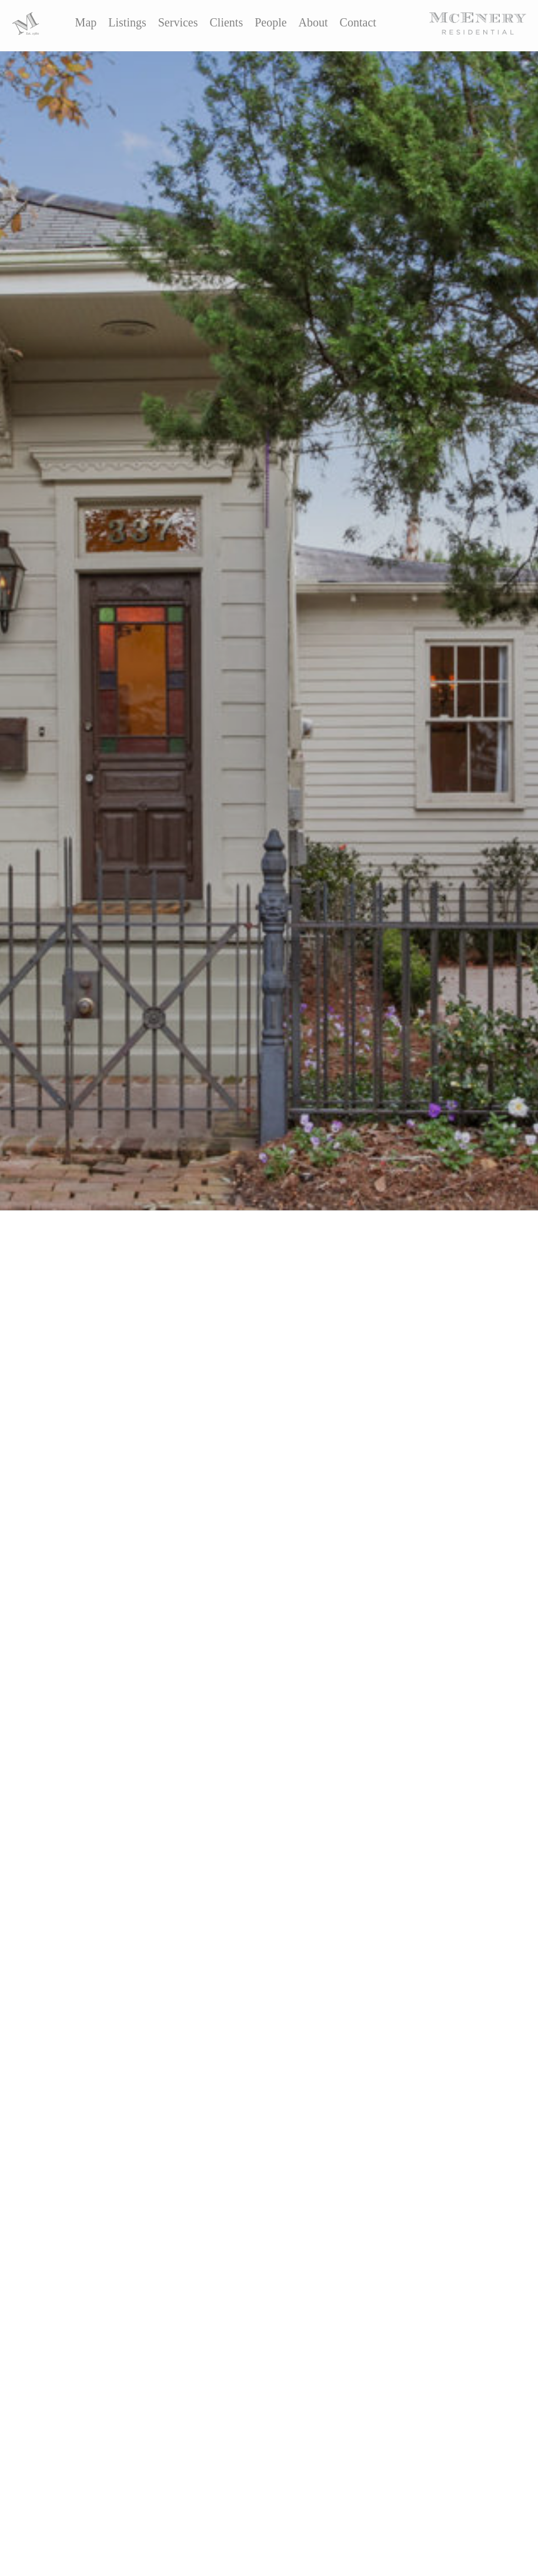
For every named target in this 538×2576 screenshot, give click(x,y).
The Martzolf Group (113, 1411)
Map (86, 22)
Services (178, 22)
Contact (358, 22)
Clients (226, 22)
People (270, 22)
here (152, 1459)
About (313, 22)
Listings (127, 22)
